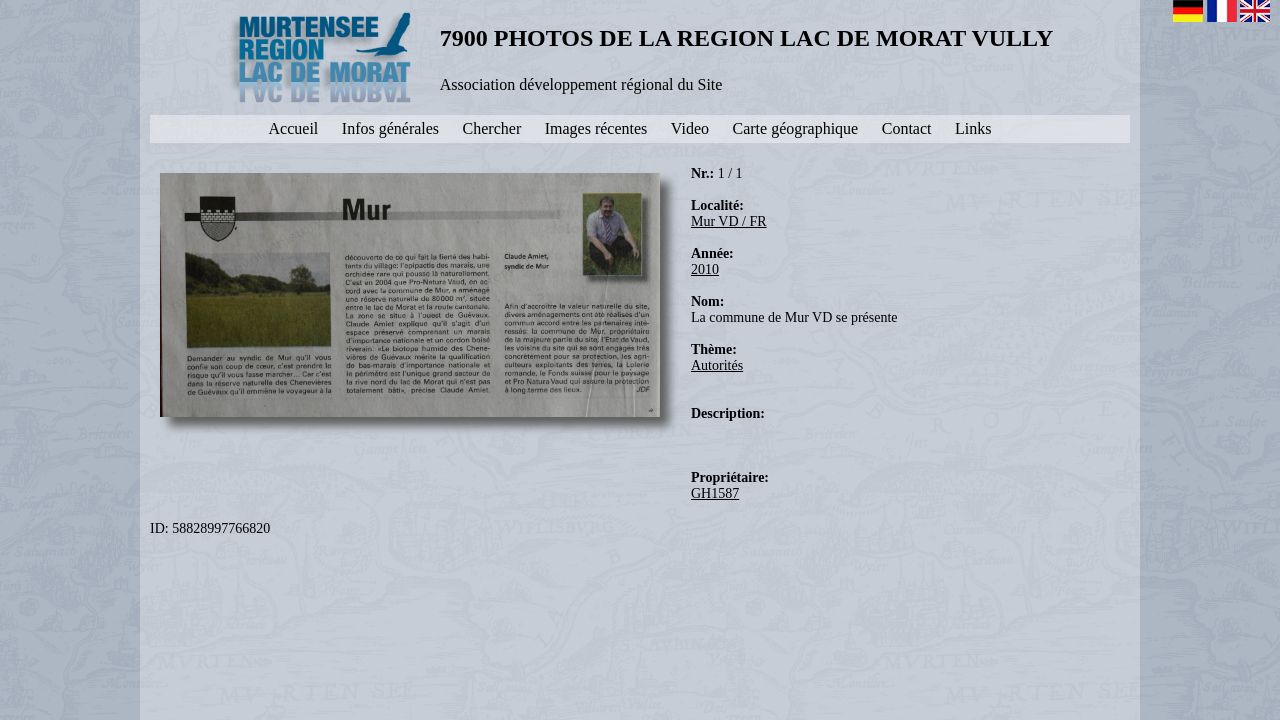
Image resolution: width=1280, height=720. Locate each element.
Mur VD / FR (729, 221)
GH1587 (715, 493)
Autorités (717, 365)
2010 (705, 269)
